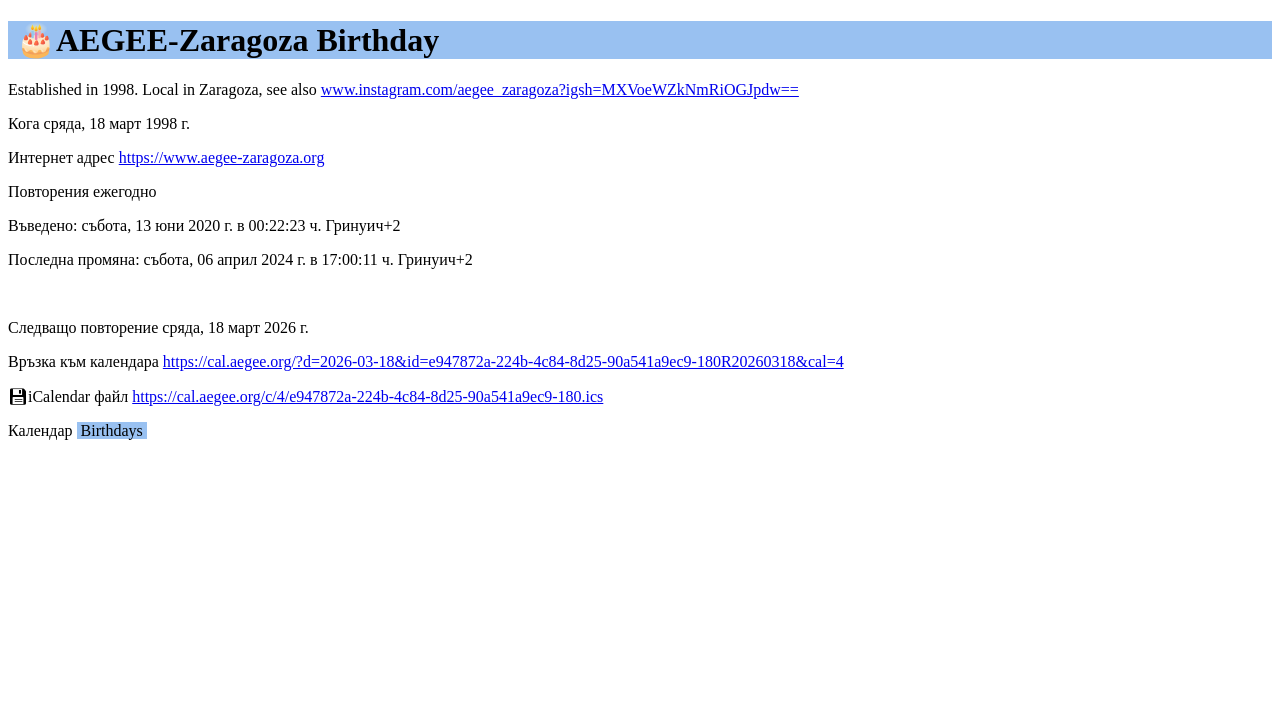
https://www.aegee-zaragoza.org (222, 157)
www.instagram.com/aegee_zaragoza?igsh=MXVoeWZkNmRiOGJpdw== (560, 89)
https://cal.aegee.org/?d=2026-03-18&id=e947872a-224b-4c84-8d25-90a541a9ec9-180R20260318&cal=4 (503, 361)
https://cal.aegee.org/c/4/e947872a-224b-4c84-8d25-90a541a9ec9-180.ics (367, 396)
